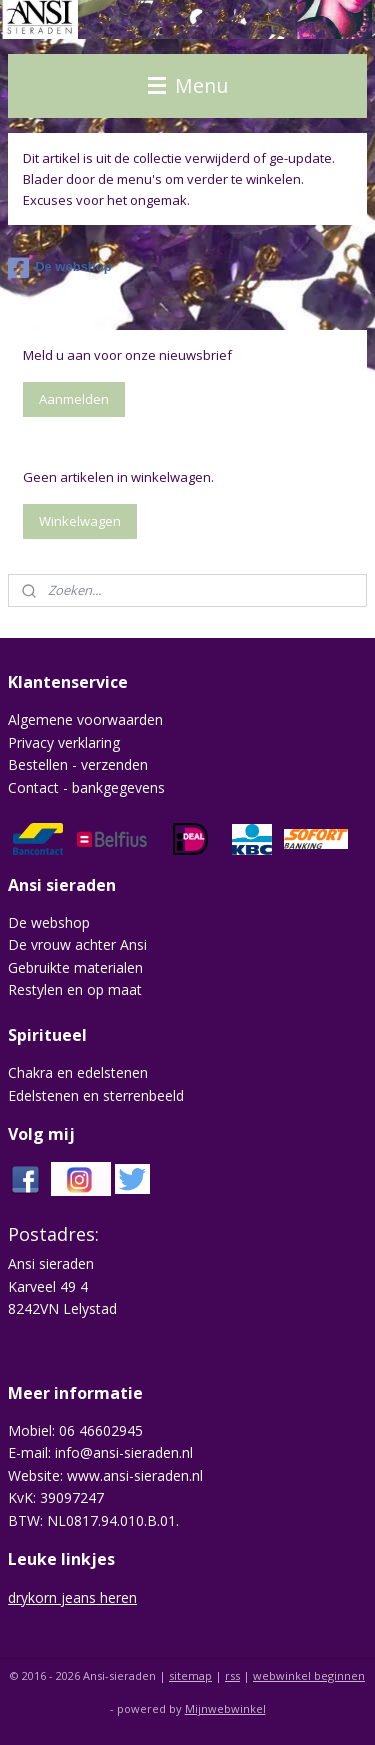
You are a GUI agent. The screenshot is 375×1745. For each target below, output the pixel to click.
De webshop (60, 268)
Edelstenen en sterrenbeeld (96, 1095)
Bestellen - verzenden (78, 764)
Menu (188, 85)
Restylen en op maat (75, 989)
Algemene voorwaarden (85, 719)
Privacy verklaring (64, 742)
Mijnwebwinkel (225, 1708)
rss (232, 1675)
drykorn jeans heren (72, 1597)
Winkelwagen (80, 521)
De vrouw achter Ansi (77, 944)
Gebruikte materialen (75, 967)
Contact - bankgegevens (86, 787)
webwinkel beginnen (309, 1675)
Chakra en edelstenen (78, 1072)
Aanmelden (74, 399)
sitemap (190, 1675)
